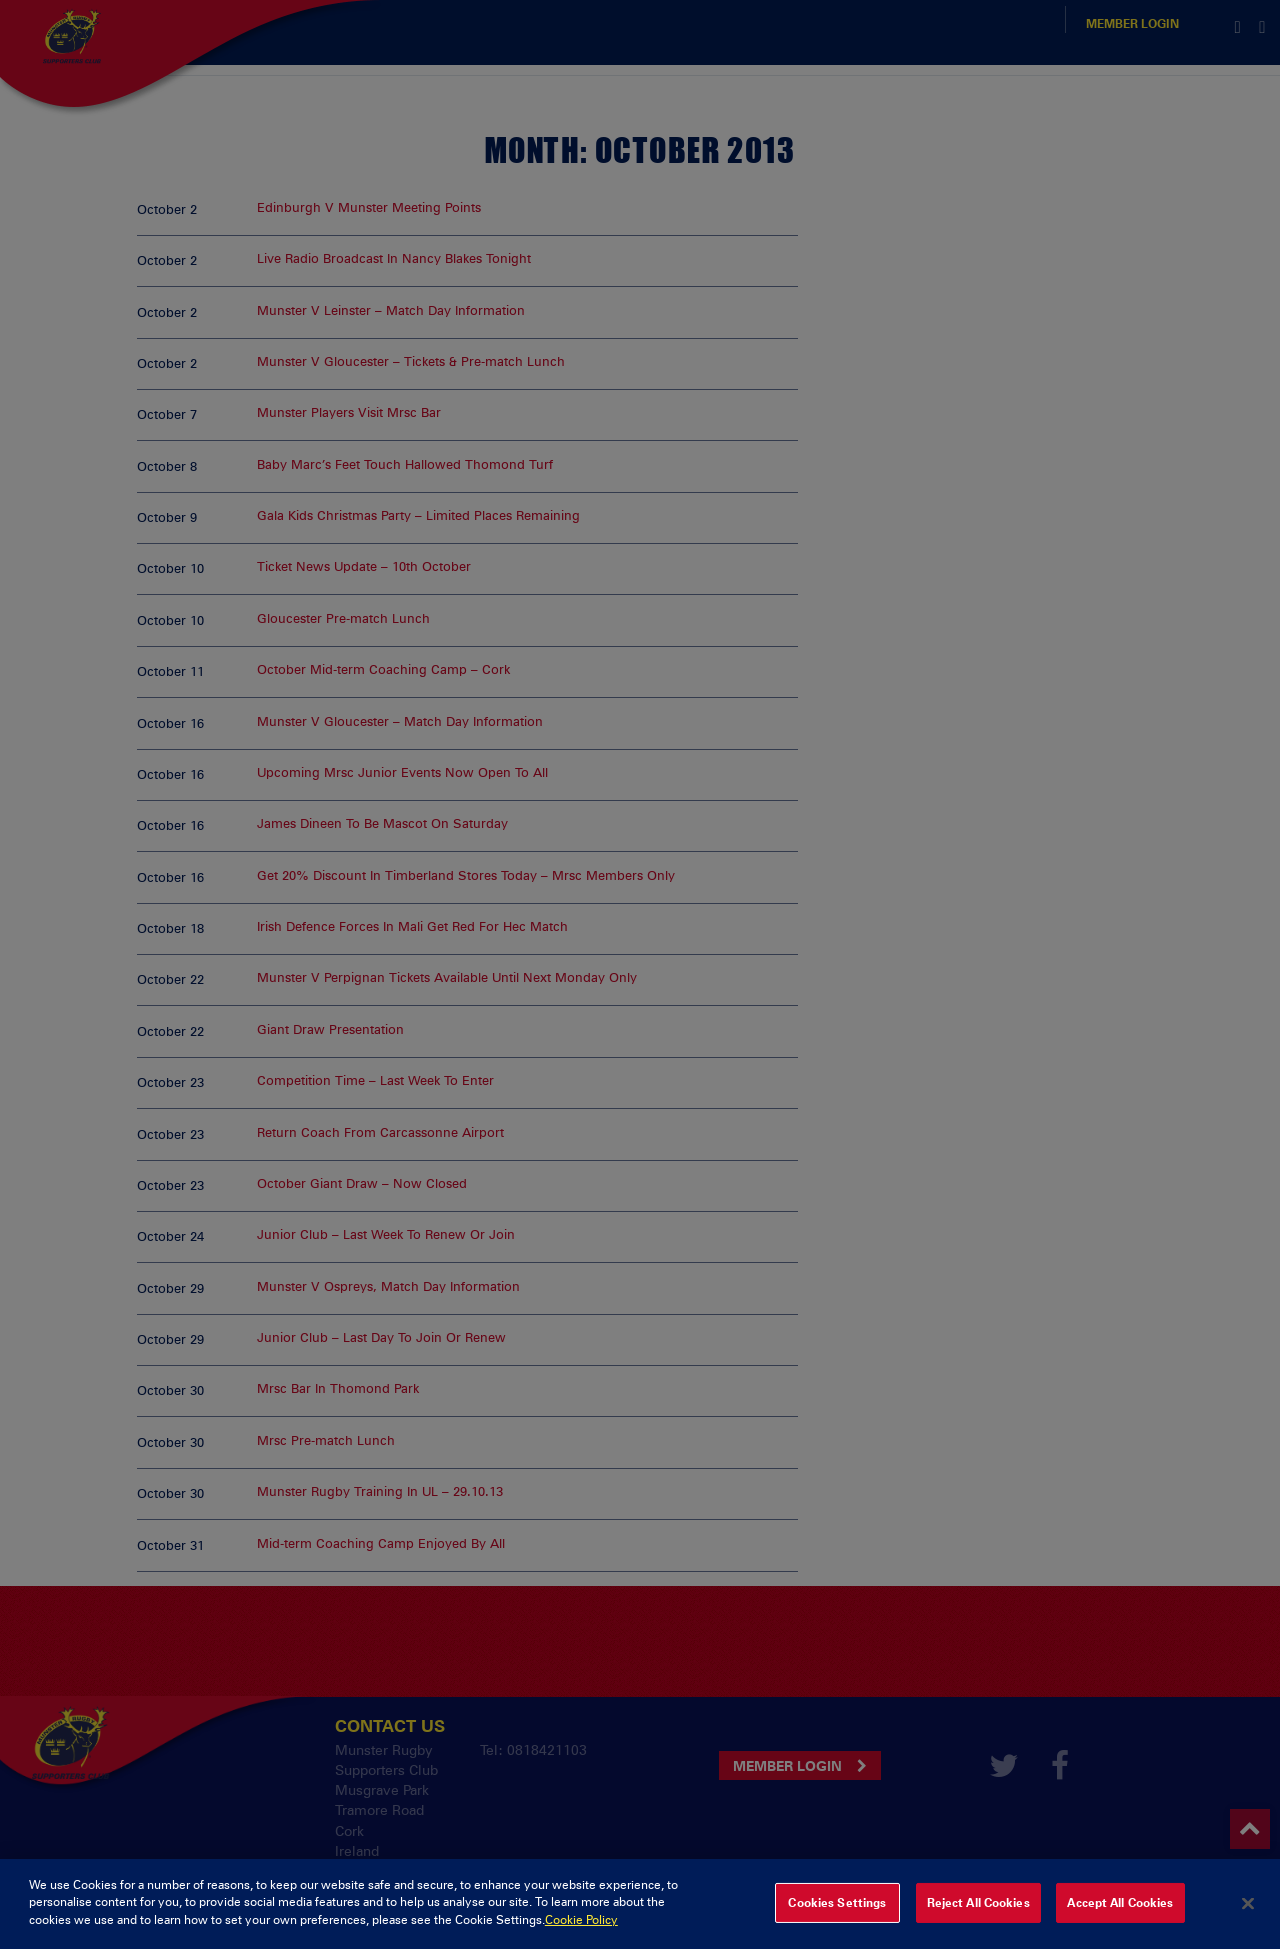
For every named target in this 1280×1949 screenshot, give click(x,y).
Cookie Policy (581, 1934)
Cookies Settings (837, 1917)
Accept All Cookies (1120, 1917)
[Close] (1248, 1917)
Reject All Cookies (978, 1917)
